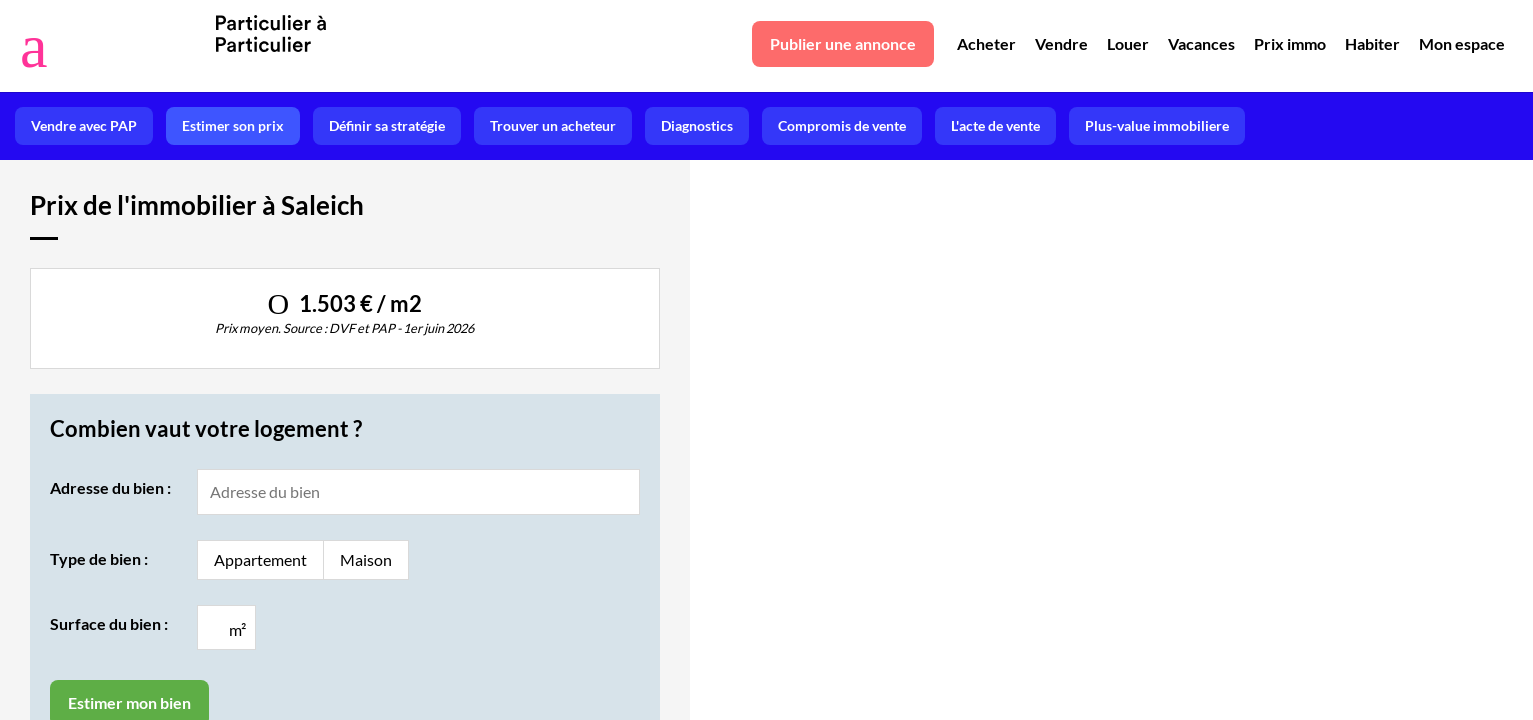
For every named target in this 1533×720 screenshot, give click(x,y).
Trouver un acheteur (553, 125)
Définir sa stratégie (387, 125)
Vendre (1061, 43)
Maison (366, 559)
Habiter (1372, 43)
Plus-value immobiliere (1157, 125)
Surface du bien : (109, 623)
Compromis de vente (842, 125)
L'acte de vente (995, 125)
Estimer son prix (233, 125)
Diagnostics (697, 125)
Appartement (260, 559)
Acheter (986, 43)
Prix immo (1290, 43)
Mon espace (1462, 43)
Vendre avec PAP (84, 125)
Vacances (1201, 43)
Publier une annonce (843, 43)
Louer (1128, 43)
